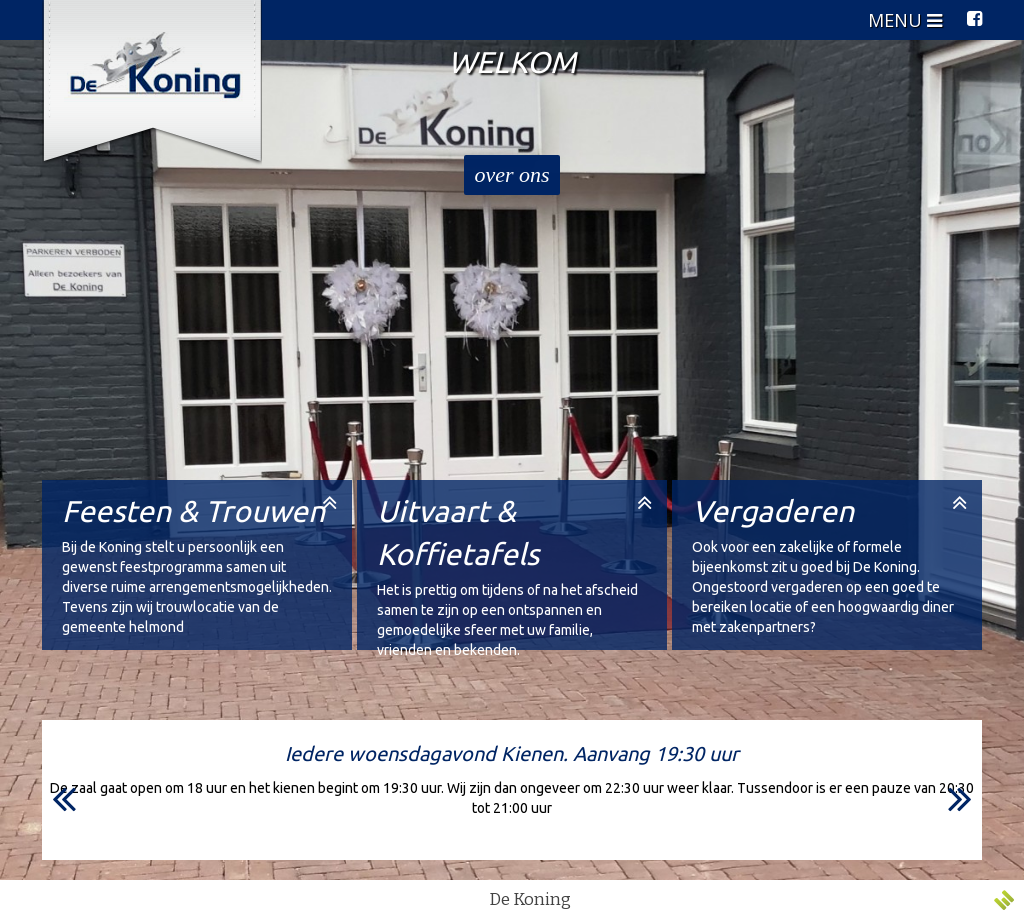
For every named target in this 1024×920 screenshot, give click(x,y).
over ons (511, 174)
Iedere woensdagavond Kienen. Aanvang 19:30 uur (512, 753)
